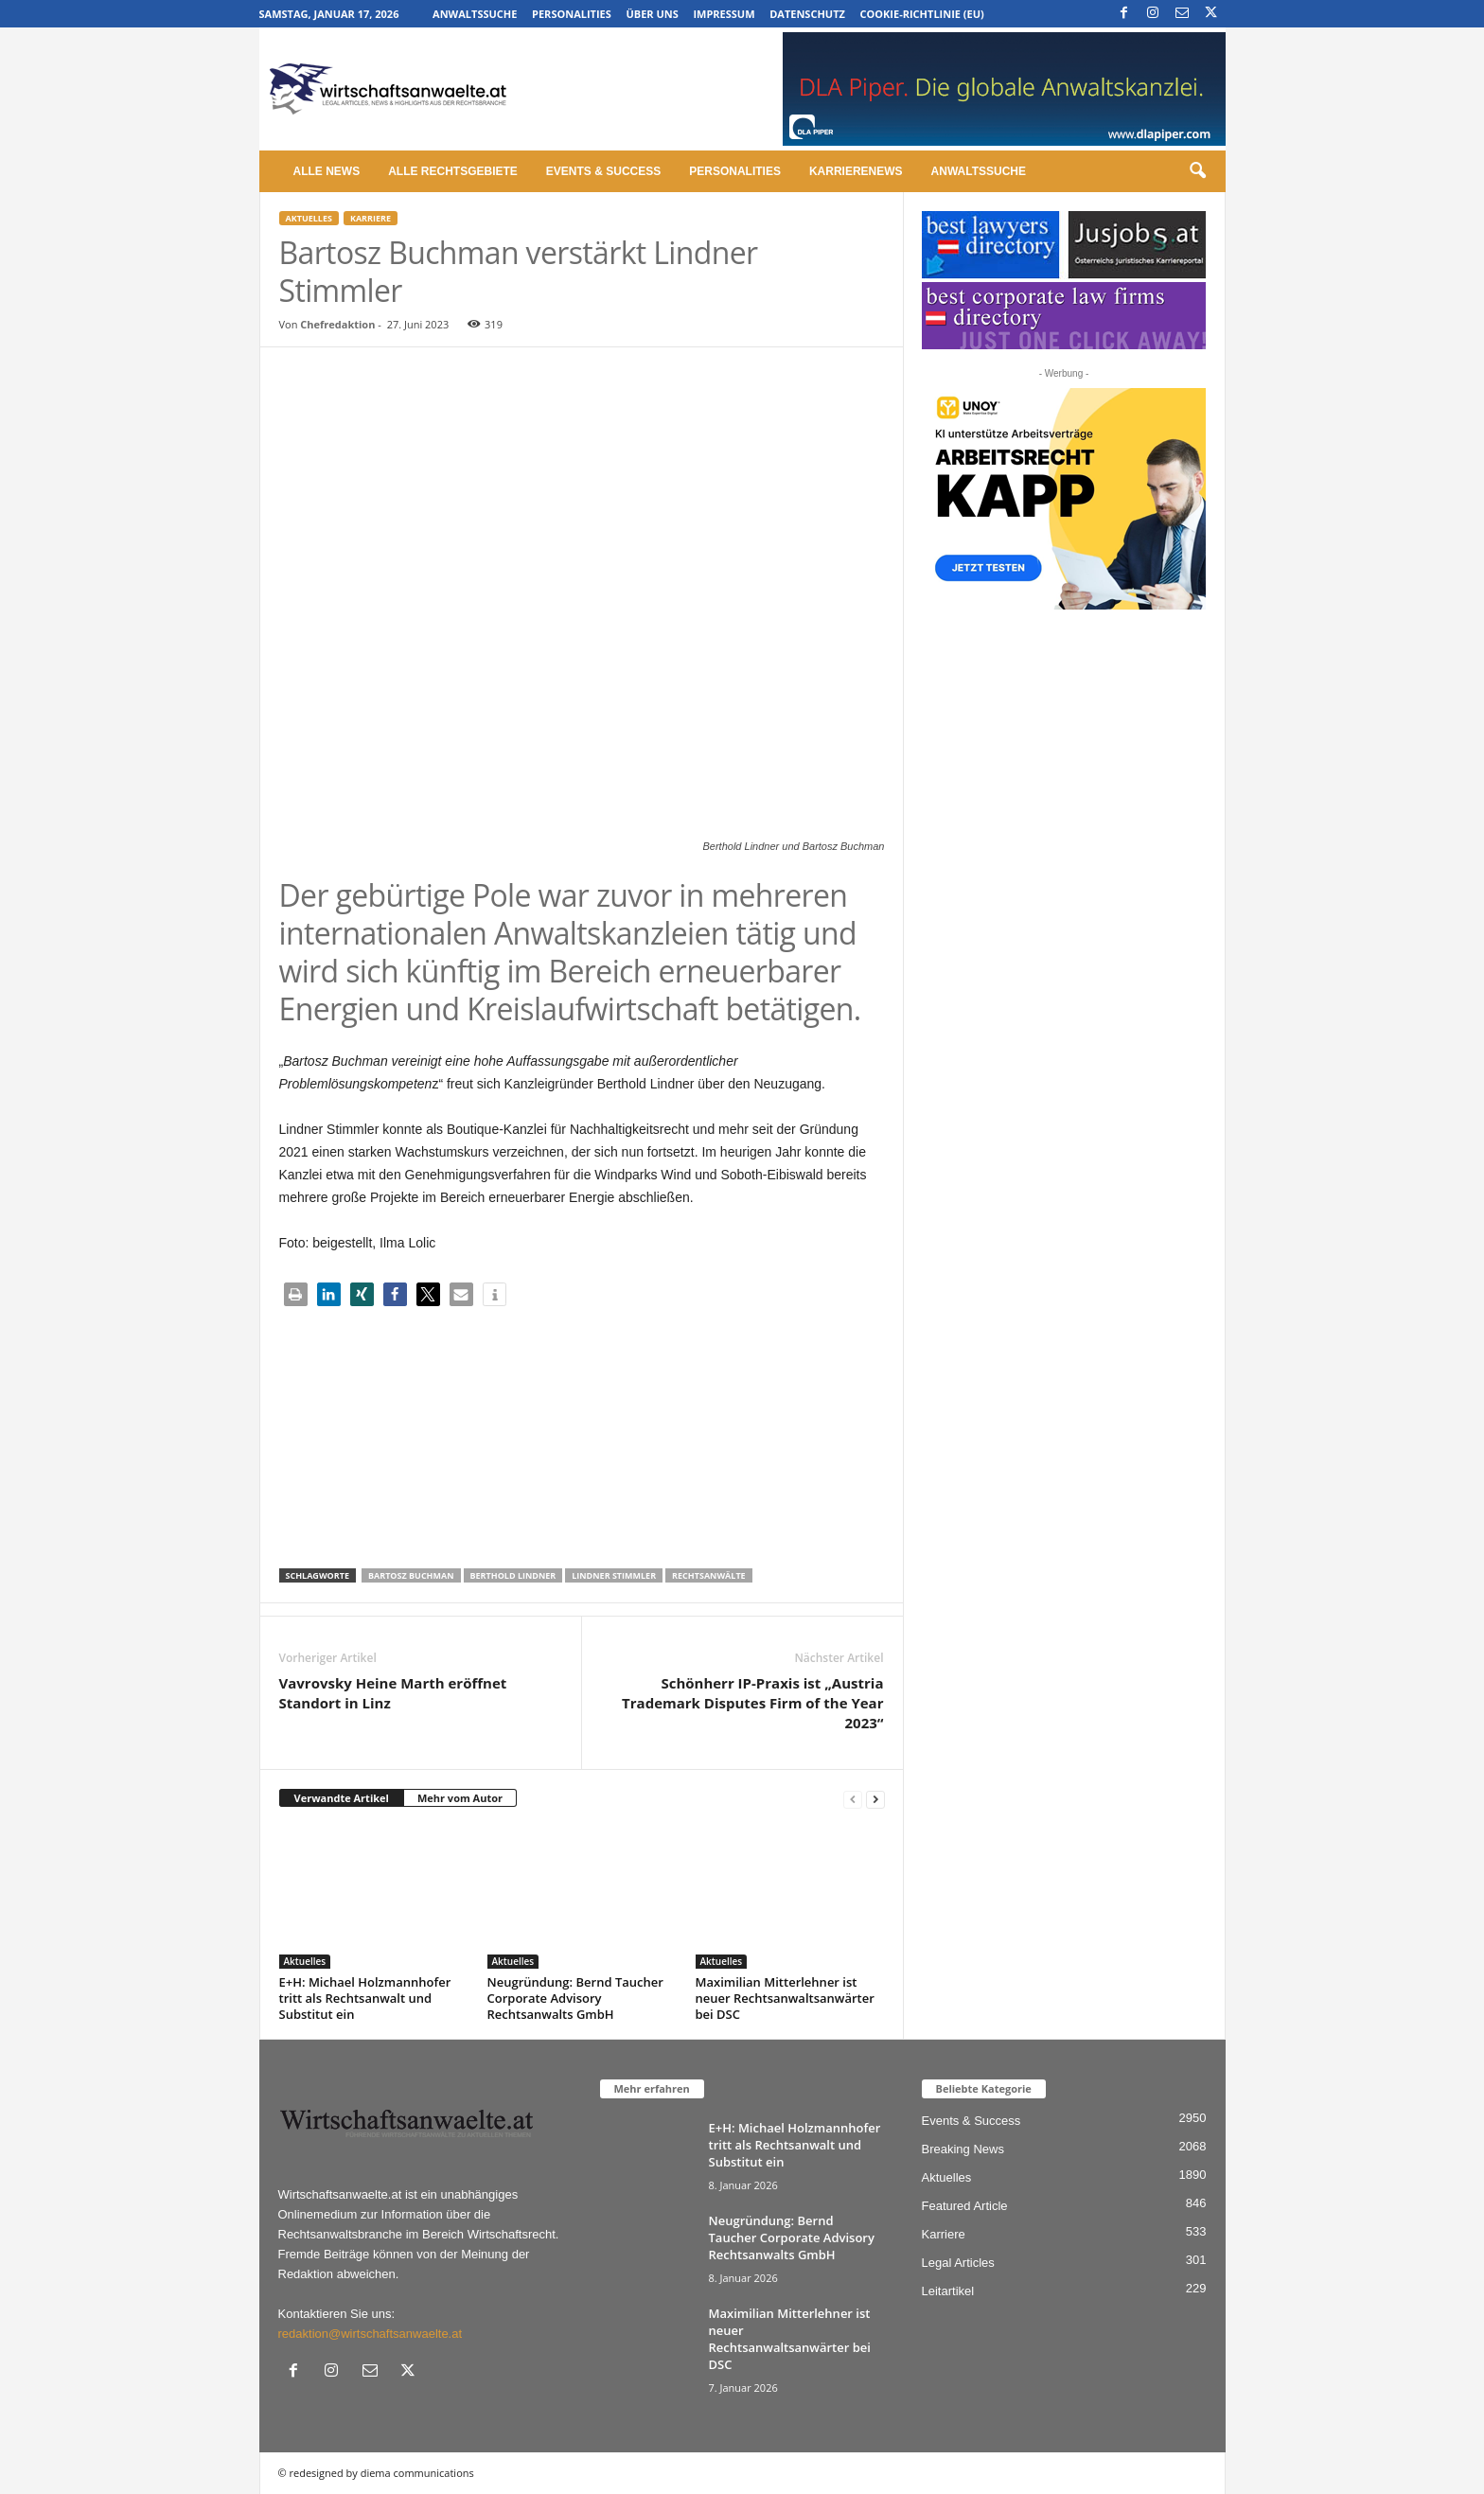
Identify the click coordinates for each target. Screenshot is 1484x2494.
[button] (1197, 171)
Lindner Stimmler (614, 1575)
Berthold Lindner (513, 1575)
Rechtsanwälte (709, 1575)
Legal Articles (958, 2262)
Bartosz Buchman (411, 1575)
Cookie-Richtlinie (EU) (922, 14)
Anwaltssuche (475, 14)
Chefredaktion (337, 324)
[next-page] (875, 1799)
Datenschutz (807, 14)
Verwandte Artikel (341, 1798)
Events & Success (603, 171)
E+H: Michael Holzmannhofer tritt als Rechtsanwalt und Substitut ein (365, 1998)
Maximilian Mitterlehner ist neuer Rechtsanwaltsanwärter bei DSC (785, 1998)
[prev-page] (852, 1799)
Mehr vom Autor (460, 1798)
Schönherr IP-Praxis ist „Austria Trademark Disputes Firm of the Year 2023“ (752, 1702)
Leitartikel (948, 2291)
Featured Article (965, 2206)
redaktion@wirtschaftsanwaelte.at (370, 2333)
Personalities (571, 14)
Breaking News (963, 2149)
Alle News (327, 171)
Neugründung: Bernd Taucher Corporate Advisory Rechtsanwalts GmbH (575, 1998)
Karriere (370, 218)
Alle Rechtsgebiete (453, 171)
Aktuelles (309, 218)
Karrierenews (856, 171)
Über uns (652, 14)
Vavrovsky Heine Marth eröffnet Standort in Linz (393, 1692)
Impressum (723, 14)
